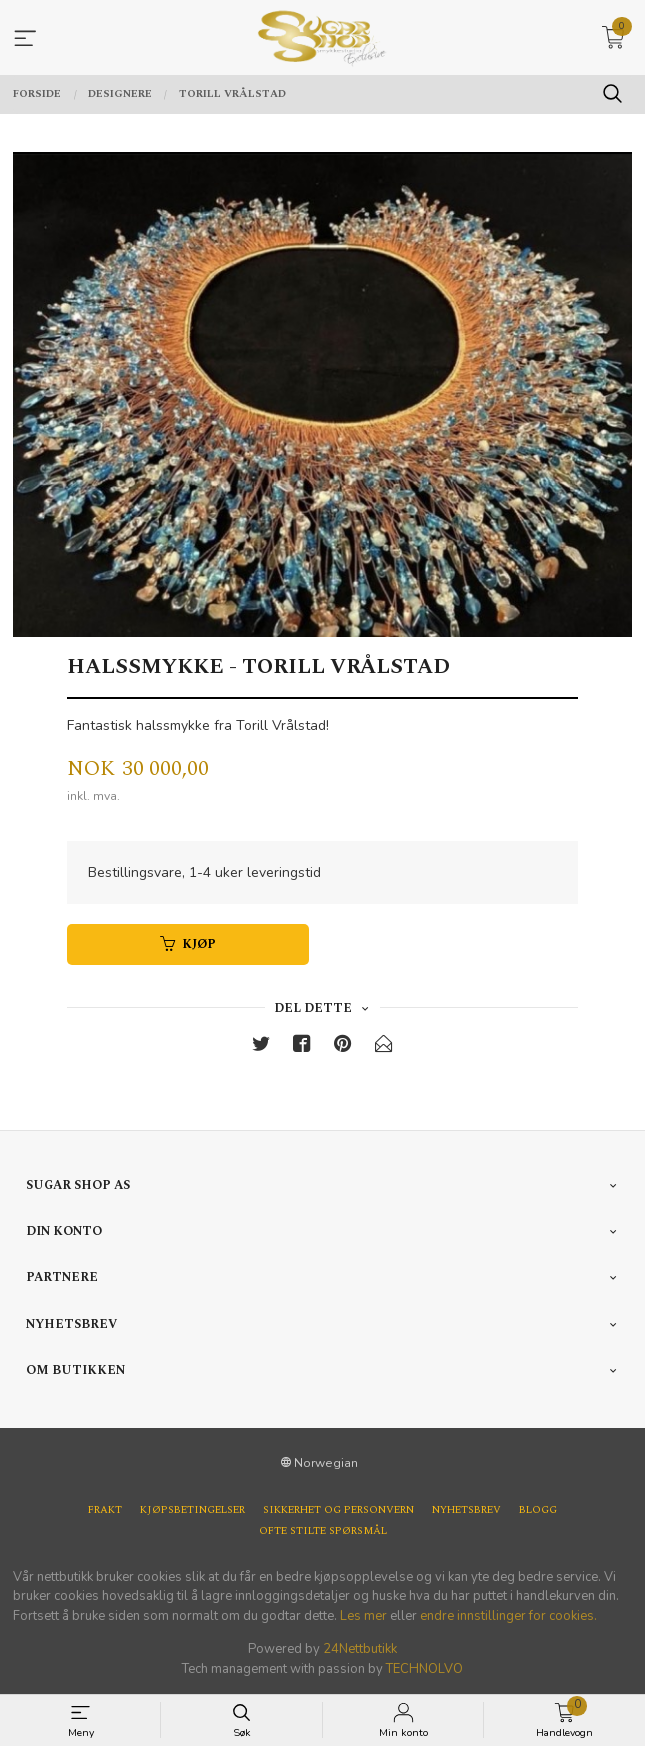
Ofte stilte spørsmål (323, 1531)
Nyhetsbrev (466, 1510)
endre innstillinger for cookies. (508, 1616)
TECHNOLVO (424, 1669)
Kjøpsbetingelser (192, 1510)
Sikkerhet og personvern (338, 1510)
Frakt (105, 1510)
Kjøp (188, 944)
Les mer (363, 1616)
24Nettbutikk (360, 1649)
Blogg (538, 1510)
